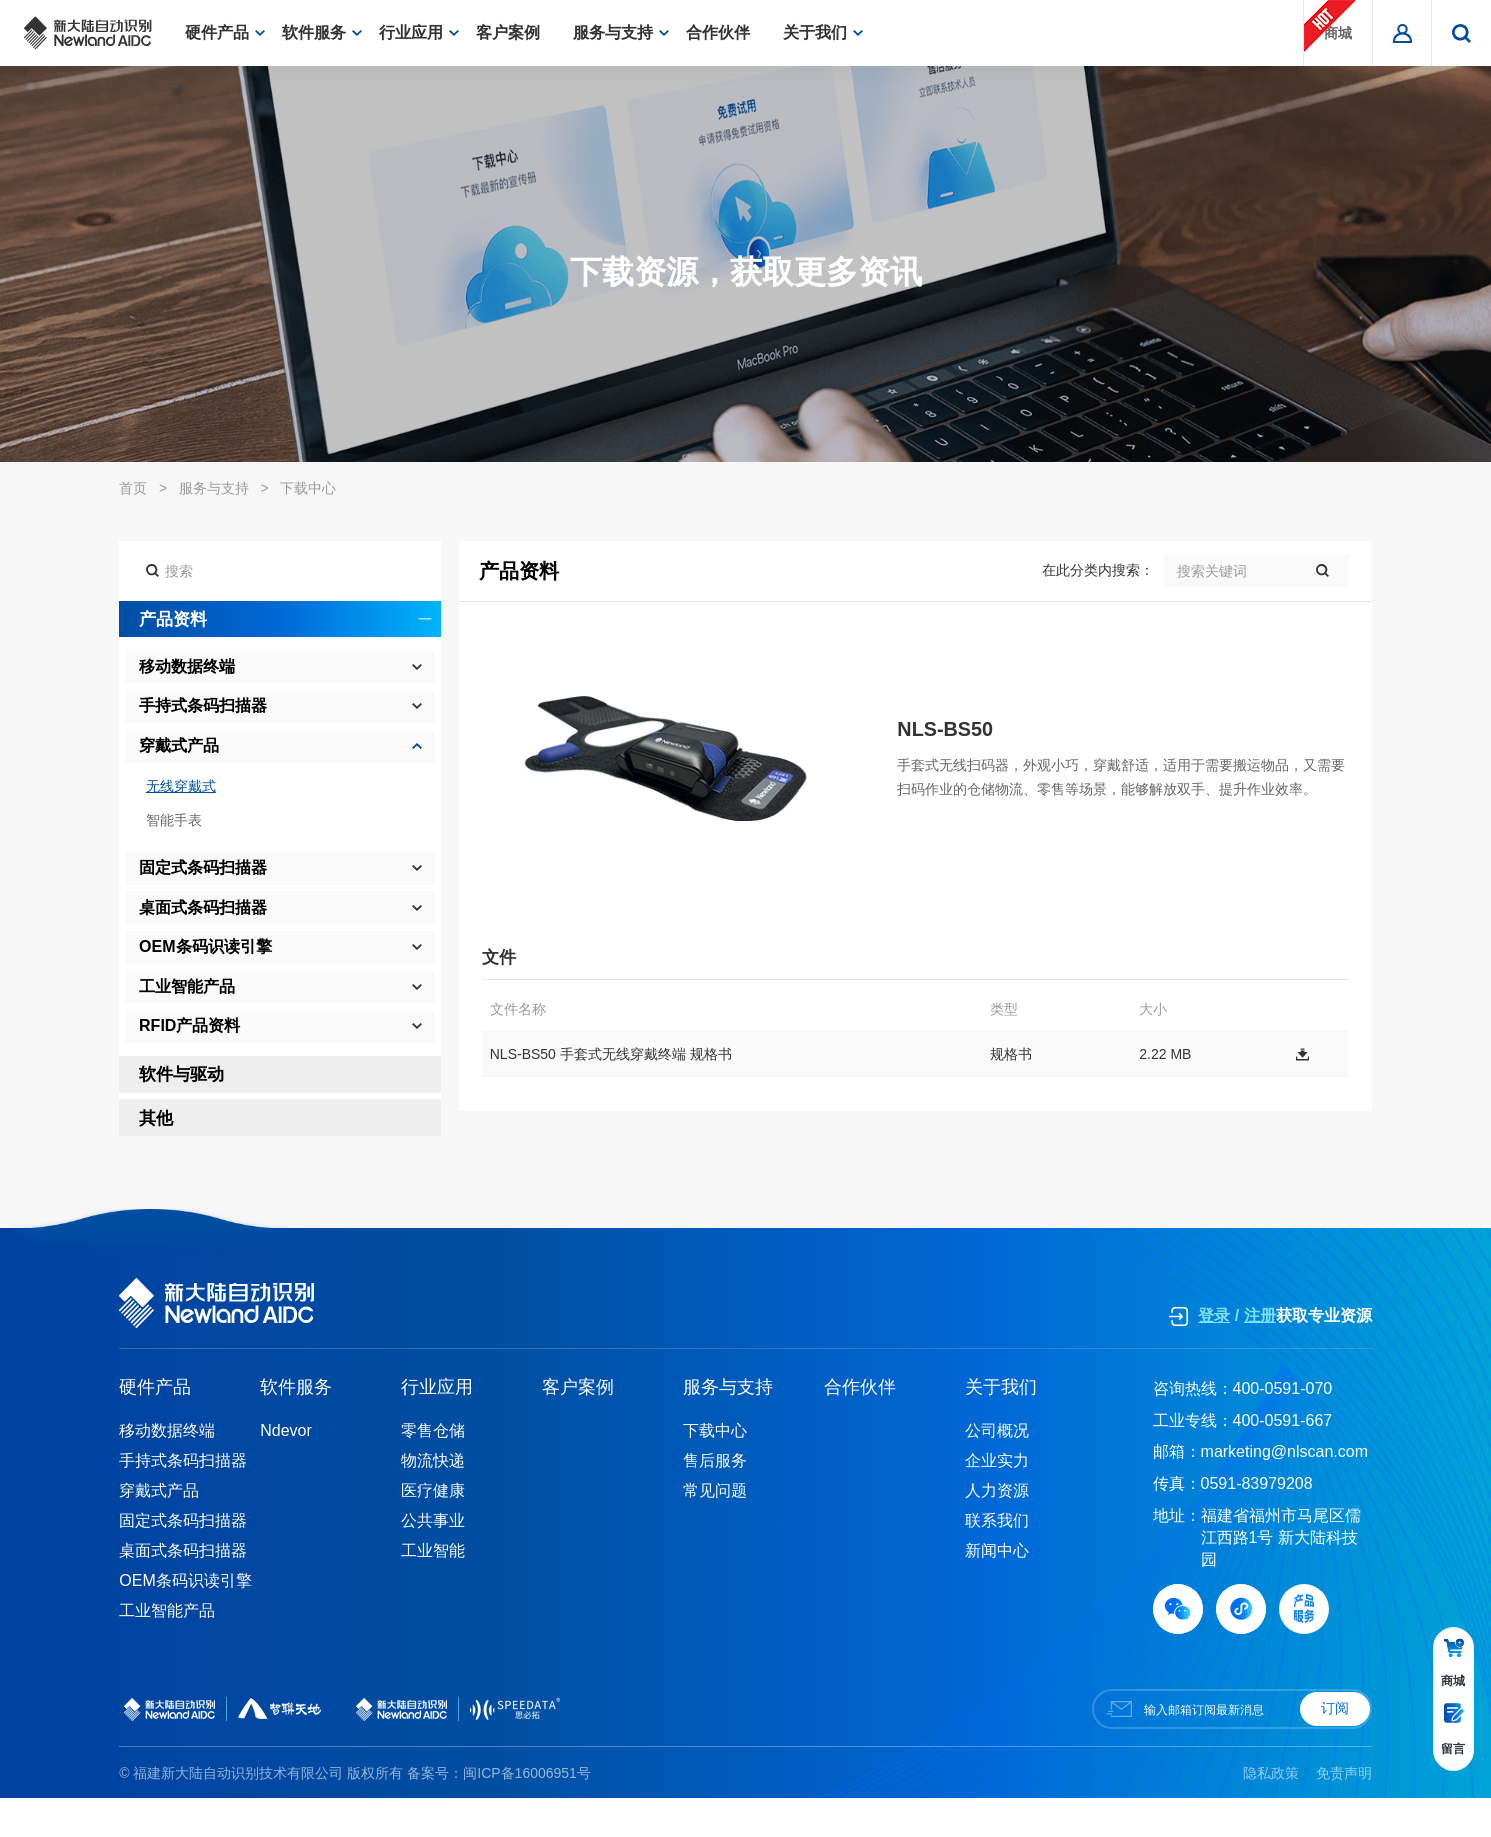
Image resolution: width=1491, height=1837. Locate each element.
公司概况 (997, 1468)
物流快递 (433, 1498)
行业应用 (419, 32)
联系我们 (997, 1558)
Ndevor (286, 1468)
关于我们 (823, 32)
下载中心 (308, 488)
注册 (1260, 1354)
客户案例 (516, 32)
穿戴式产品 (159, 1528)
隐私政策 (1271, 1811)
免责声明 (1344, 1811)
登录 (1214, 1354)
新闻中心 (997, 1588)
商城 (1330, 26)
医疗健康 (433, 1528)
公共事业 (433, 1558)
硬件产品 (225, 32)
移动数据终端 (167, 1468)
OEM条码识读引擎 (185, 1618)
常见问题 (715, 1528)
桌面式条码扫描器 (183, 1588)
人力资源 (997, 1528)
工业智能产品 (167, 1648)
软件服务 (322, 32)
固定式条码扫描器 (183, 1558)
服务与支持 (621, 32)
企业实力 (997, 1498)
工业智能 (433, 1588)
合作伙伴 (726, 32)
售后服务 (715, 1498)
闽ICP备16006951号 (527, 1811)
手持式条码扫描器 (183, 1498)
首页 (133, 488)
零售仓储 (433, 1468)
